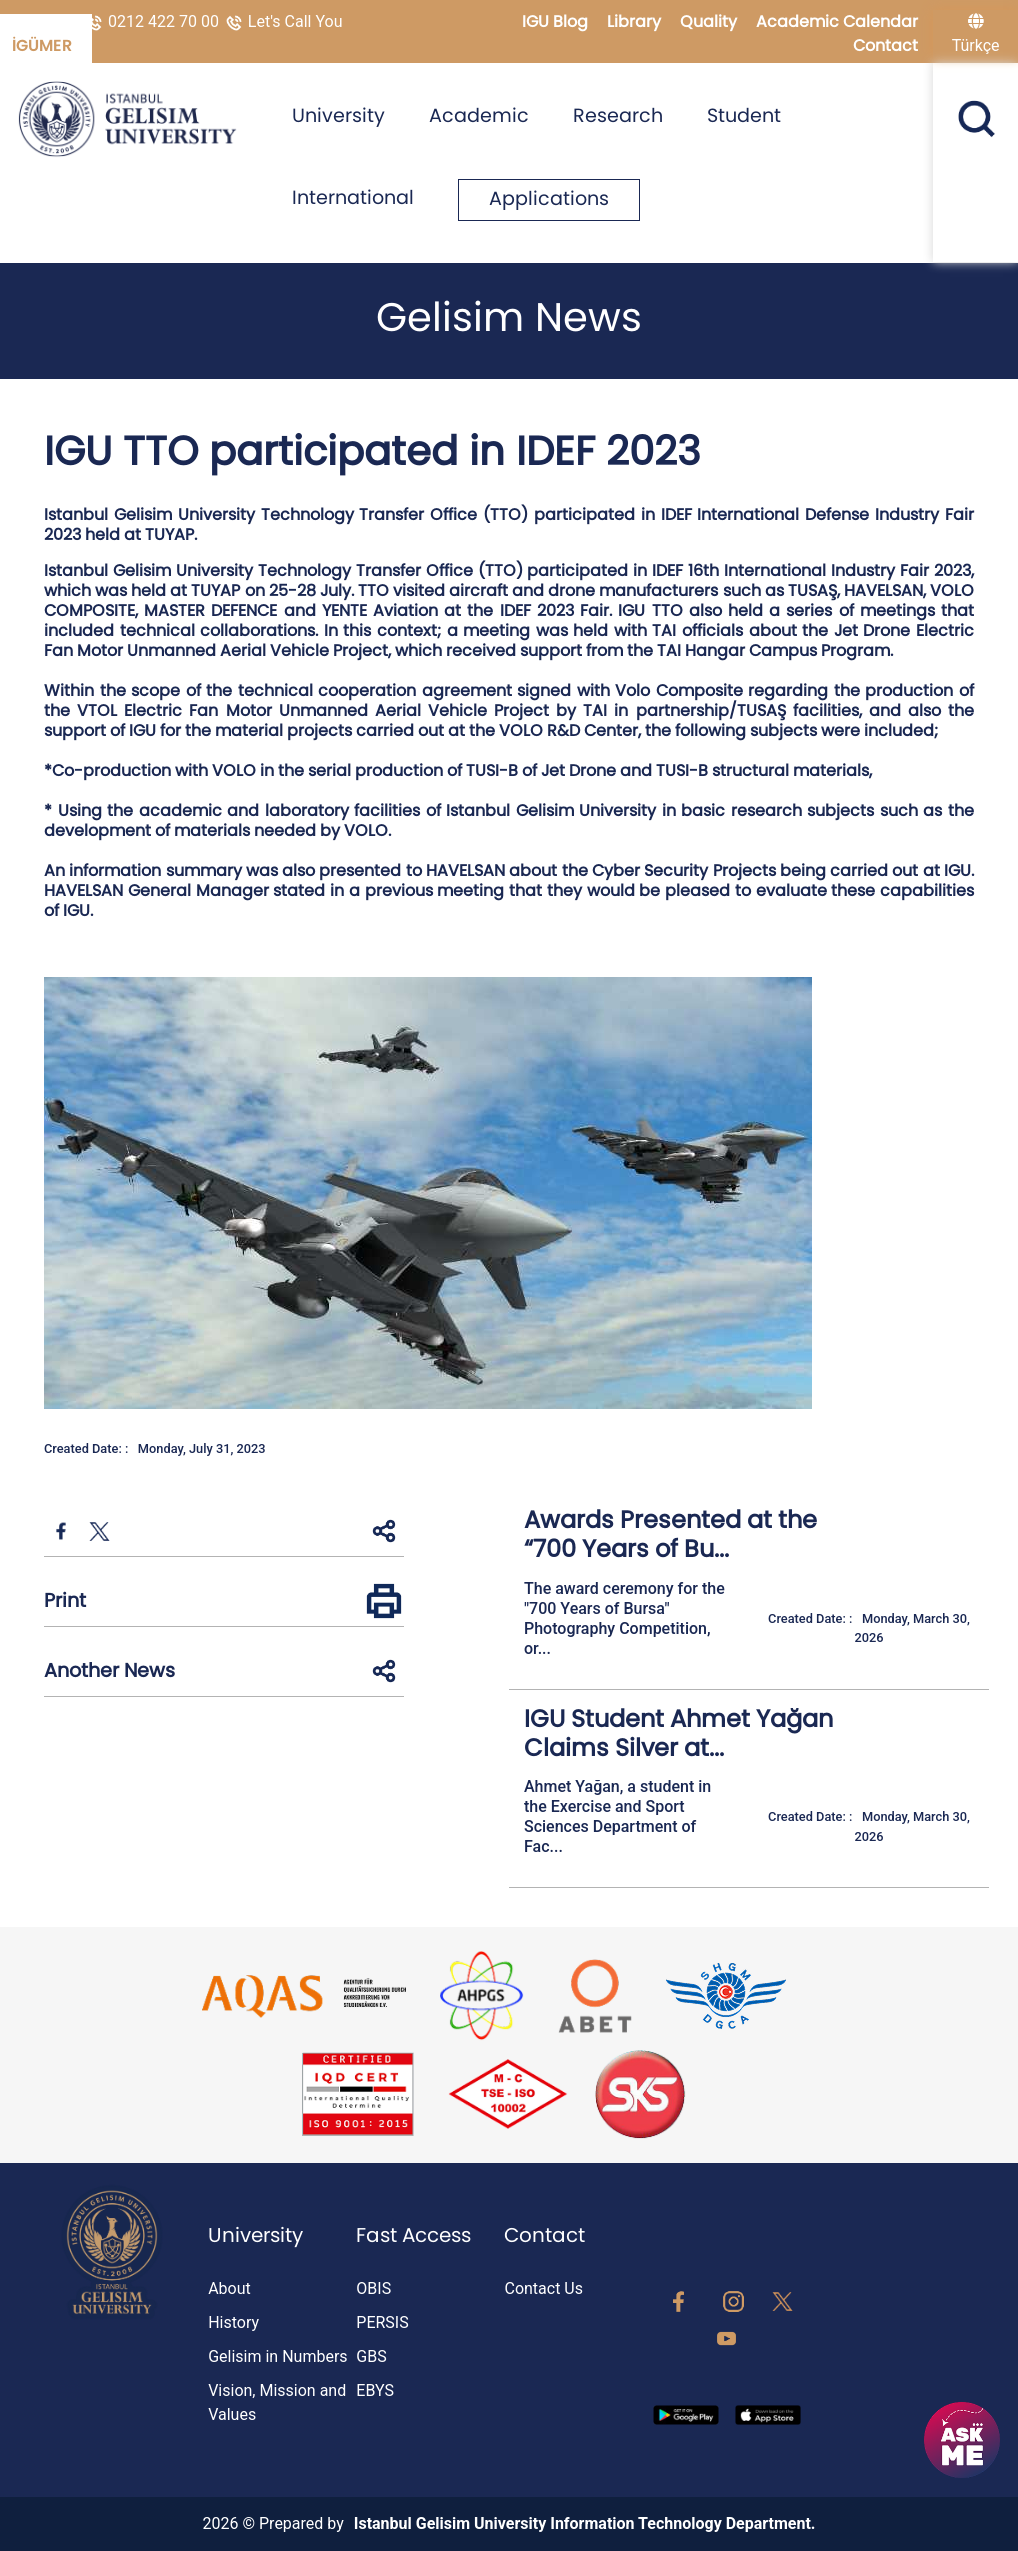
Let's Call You (283, 21)
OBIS (373, 2288)
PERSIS (382, 2322)
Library (636, 21)
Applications (549, 198)
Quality (710, 21)
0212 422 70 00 (153, 21)
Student (744, 115)
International (353, 197)
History (233, 2322)
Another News (109, 1670)
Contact (885, 45)
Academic (479, 115)
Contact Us (543, 2288)
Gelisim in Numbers (277, 2356)
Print (65, 1600)
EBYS (375, 2390)
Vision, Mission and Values (277, 2402)
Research (618, 115)
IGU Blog (557, 21)
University (338, 115)
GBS (371, 2356)
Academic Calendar (837, 21)
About (229, 2288)
